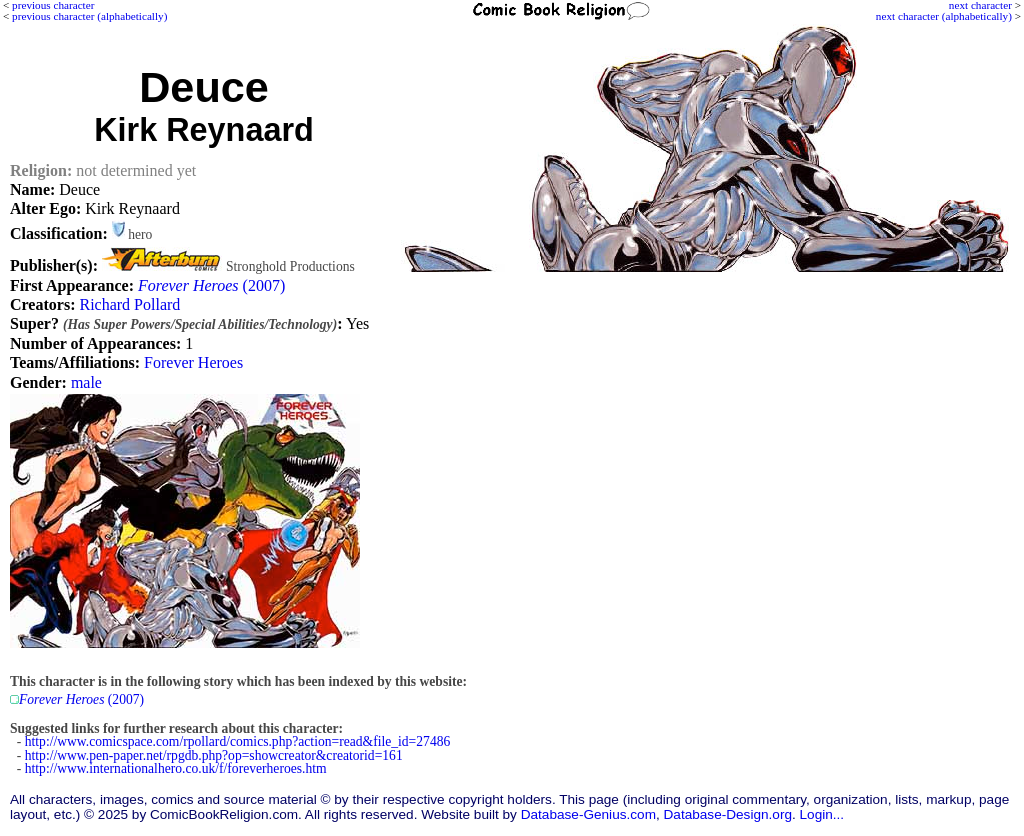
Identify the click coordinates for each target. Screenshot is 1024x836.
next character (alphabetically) (944, 16)
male (86, 382)
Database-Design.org (728, 814)
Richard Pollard (129, 304)
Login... (822, 814)
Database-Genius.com (588, 814)
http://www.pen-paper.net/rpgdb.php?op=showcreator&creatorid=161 (214, 755)
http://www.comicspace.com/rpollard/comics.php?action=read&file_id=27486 (238, 741)
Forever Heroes (193, 362)
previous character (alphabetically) (89, 16)
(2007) (211, 285)
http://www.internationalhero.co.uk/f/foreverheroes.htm (176, 768)
